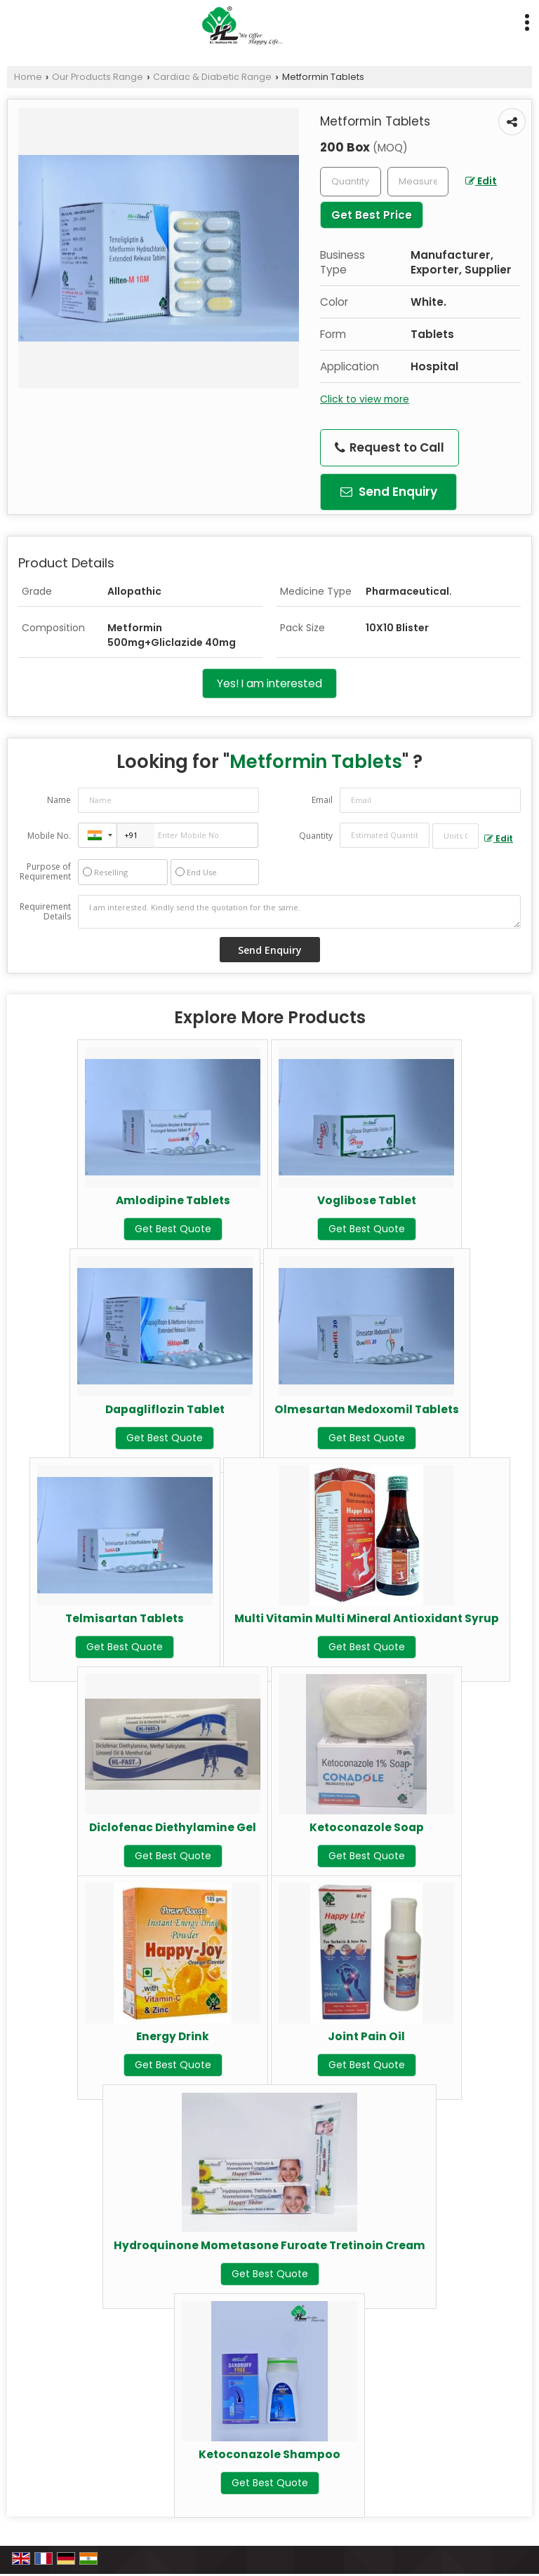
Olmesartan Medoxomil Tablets (366, 1409)
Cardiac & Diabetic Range (212, 77)
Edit (481, 181)
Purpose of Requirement (45, 872)
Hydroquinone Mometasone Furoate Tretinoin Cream (269, 2245)
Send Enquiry (388, 491)
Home (28, 77)
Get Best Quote (173, 1229)
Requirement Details (45, 912)
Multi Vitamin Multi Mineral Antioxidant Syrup (366, 1618)
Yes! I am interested (269, 683)
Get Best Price (371, 215)
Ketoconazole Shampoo (269, 2454)
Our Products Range (97, 77)
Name (59, 800)
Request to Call (389, 447)
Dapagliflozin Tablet (165, 1409)
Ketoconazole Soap (367, 1827)
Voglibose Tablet (366, 1200)
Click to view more (364, 399)
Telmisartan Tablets (124, 1618)
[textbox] (417, 181)
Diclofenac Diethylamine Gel (172, 1827)
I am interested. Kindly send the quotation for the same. (299, 912)
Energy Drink (172, 2036)
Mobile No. (49, 836)
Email (322, 800)
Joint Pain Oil (366, 2036)
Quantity (316, 836)
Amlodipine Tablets (173, 1200)
